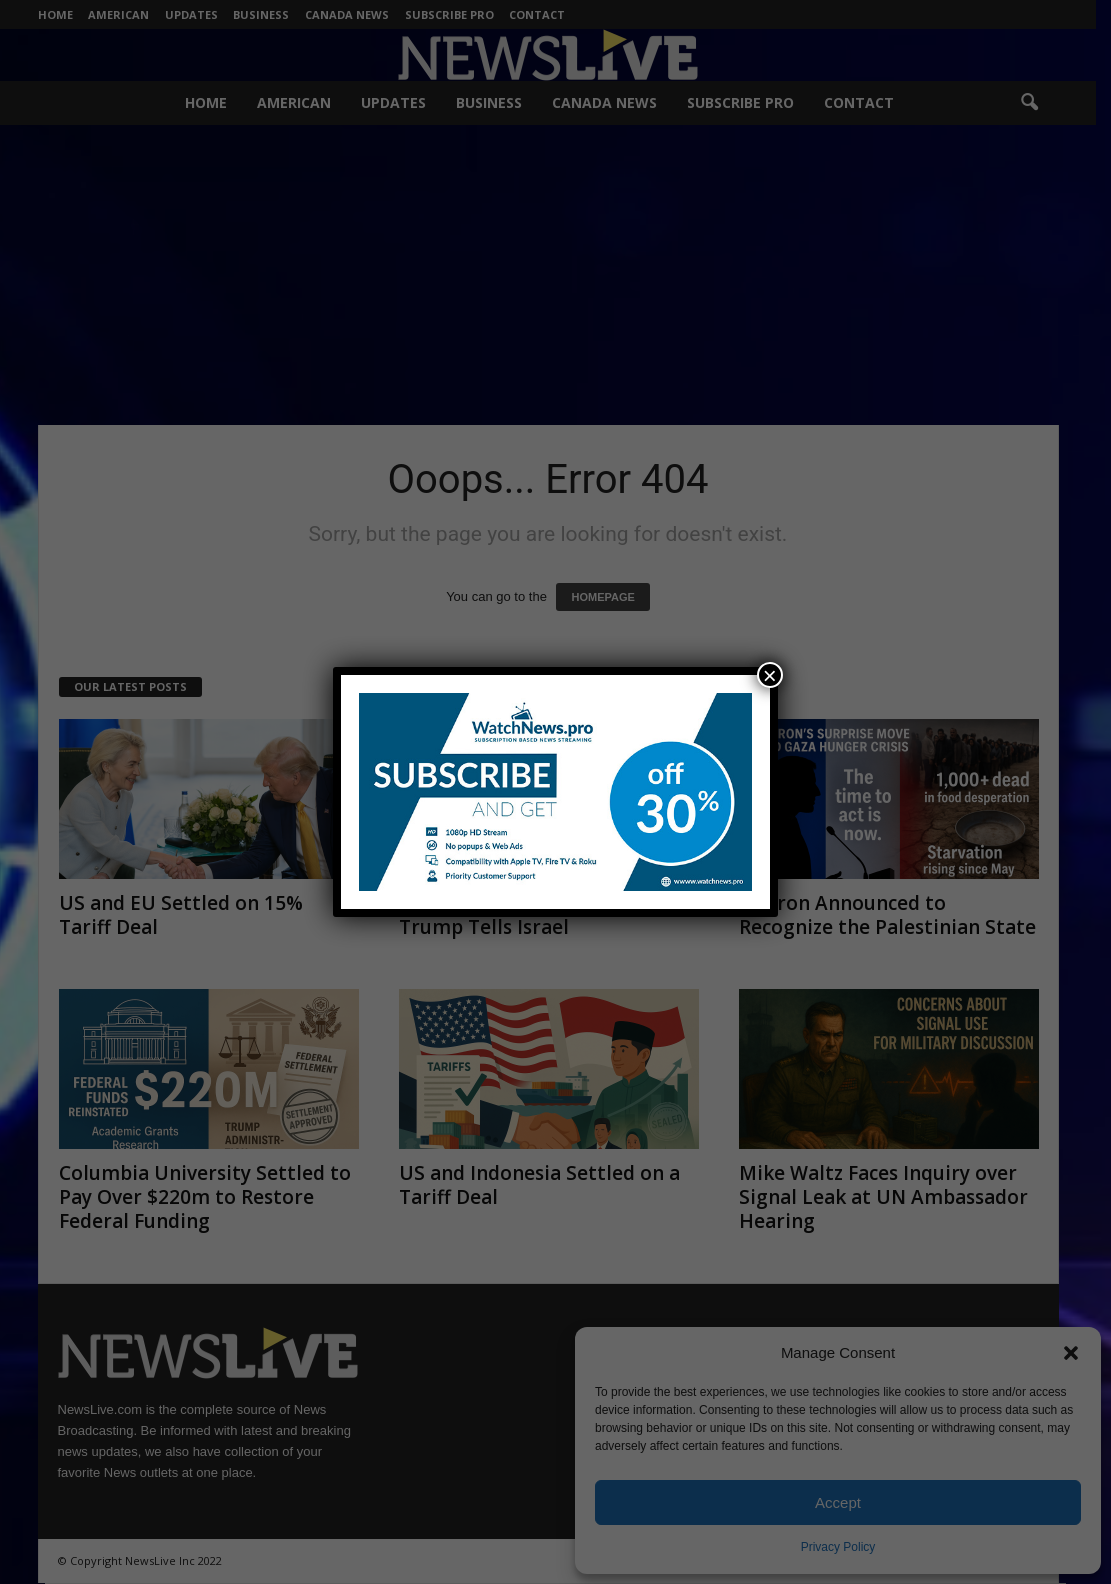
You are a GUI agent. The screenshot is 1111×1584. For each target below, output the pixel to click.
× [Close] (770, 675)
